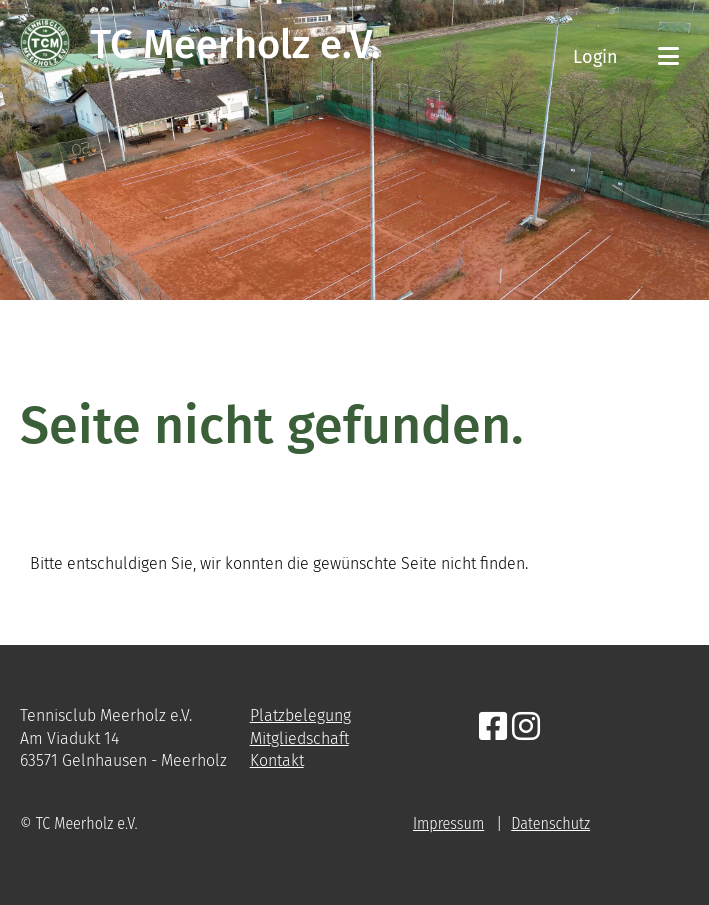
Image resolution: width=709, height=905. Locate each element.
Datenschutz (550, 823)
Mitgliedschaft (299, 738)
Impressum (448, 823)
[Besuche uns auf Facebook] (493, 727)
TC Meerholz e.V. (235, 45)
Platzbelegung (300, 715)
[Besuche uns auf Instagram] (526, 727)
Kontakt (277, 760)
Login (595, 57)
